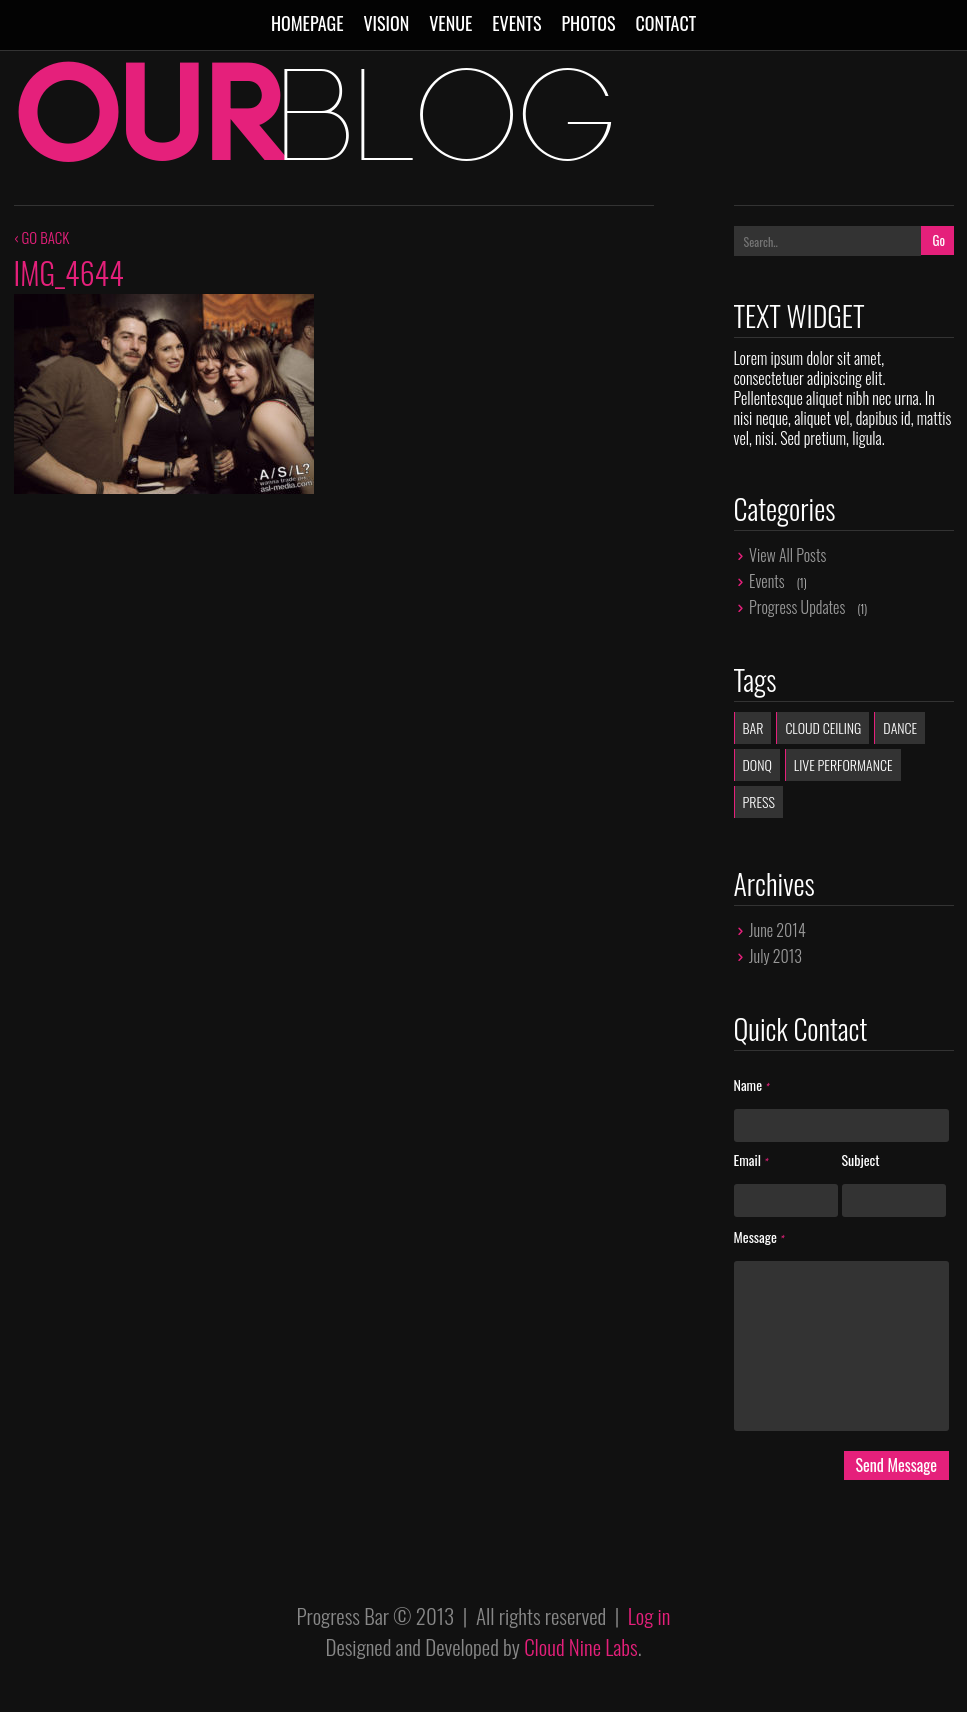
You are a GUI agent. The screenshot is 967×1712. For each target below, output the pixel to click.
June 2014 (777, 930)
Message (759, 1237)
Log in (649, 1615)
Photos (588, 23)
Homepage (307, 23)
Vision (386, 23)
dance (900, 727)
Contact (665, 23)
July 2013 (775, 956)
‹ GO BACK (42, 237)
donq (757, 764)
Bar (753, 727)
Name (751, 1085)
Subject (861, 1160)
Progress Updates (797, 607)
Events (516, 23)
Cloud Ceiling (823, 727)
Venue (450, 23)
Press (759, 801)
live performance (843, 764)
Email (751, 1160)
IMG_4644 (69, 272)
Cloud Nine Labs (581, 1646)
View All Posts (787, 555)
